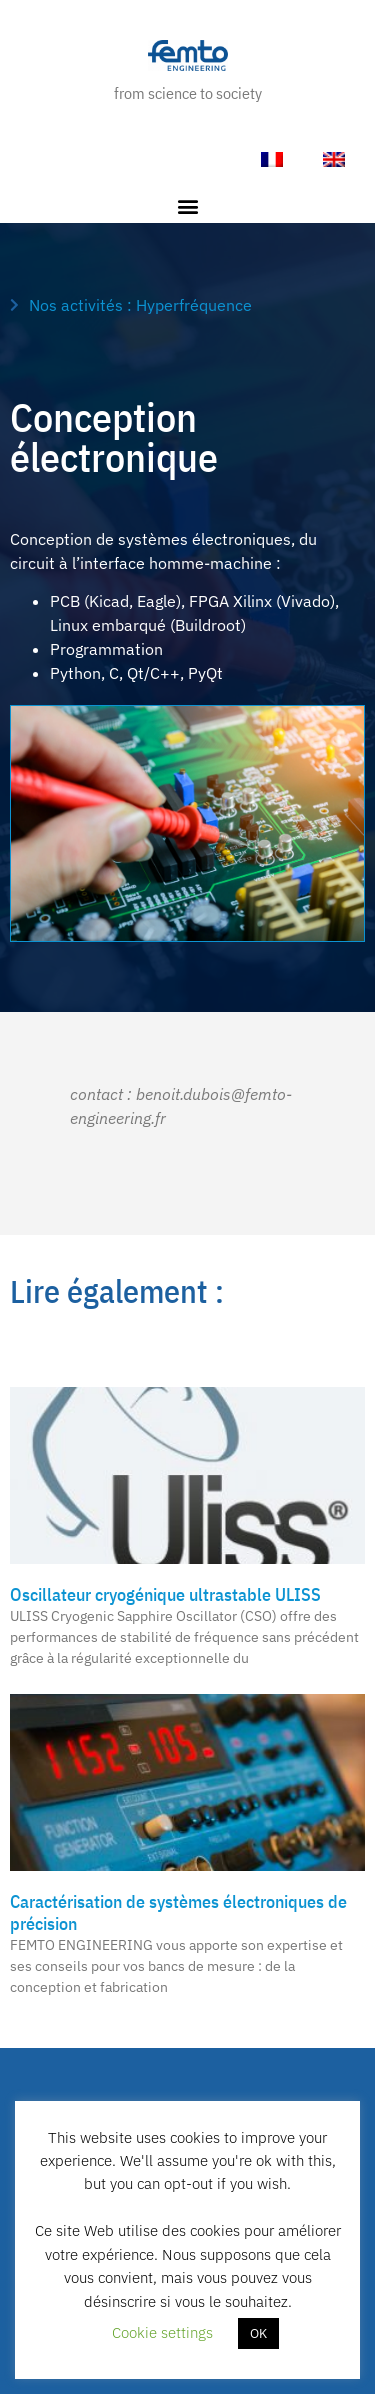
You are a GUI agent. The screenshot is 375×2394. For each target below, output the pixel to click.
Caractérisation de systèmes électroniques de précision (178, 1912)
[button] (187, 206)
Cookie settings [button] (162, 2332)
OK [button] (258, 2333)
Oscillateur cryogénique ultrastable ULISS (165, 1594)
